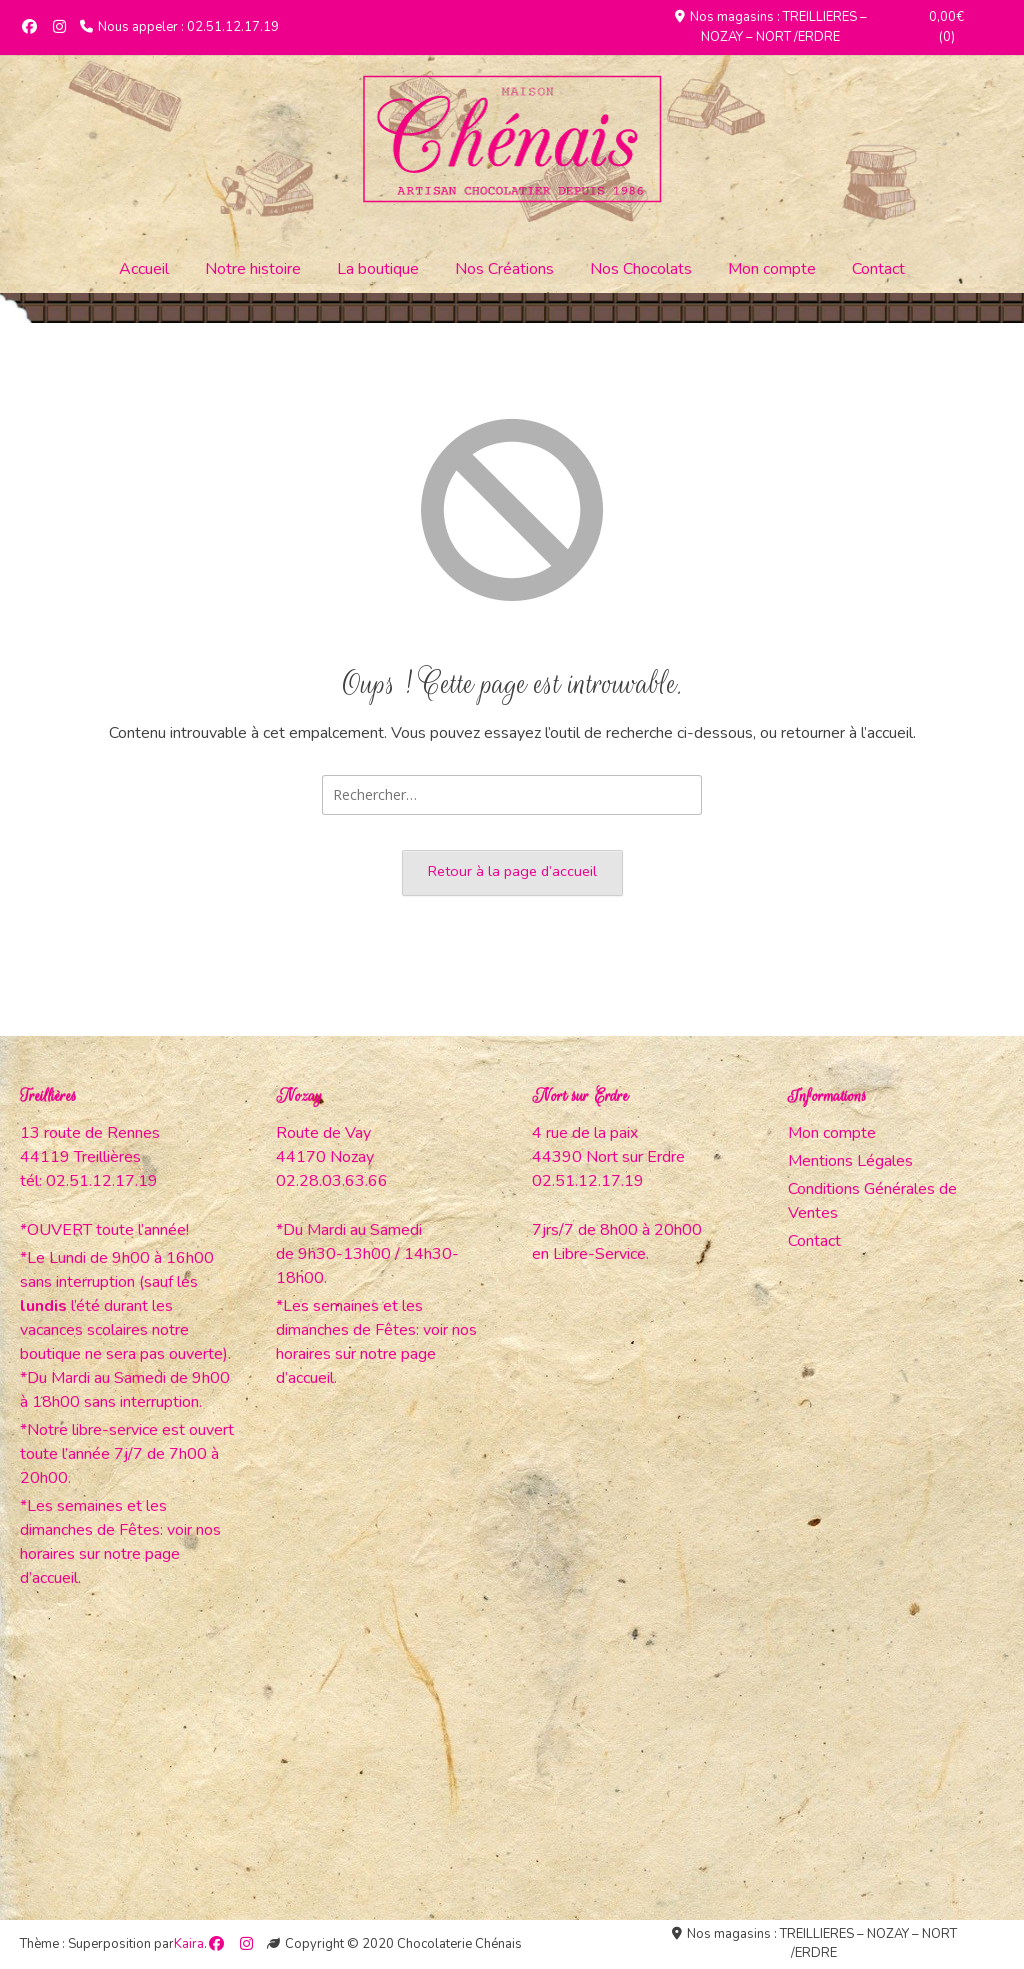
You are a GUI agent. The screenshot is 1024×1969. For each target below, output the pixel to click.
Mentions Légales (850, 1161)
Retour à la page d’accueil (512, 871)
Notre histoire (253, 269)
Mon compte (772, 269)
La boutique (378, 269)
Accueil (144, 269)
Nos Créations (504, 269)
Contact (878, 269)
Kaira (189, 1944)
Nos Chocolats (641, 269)
